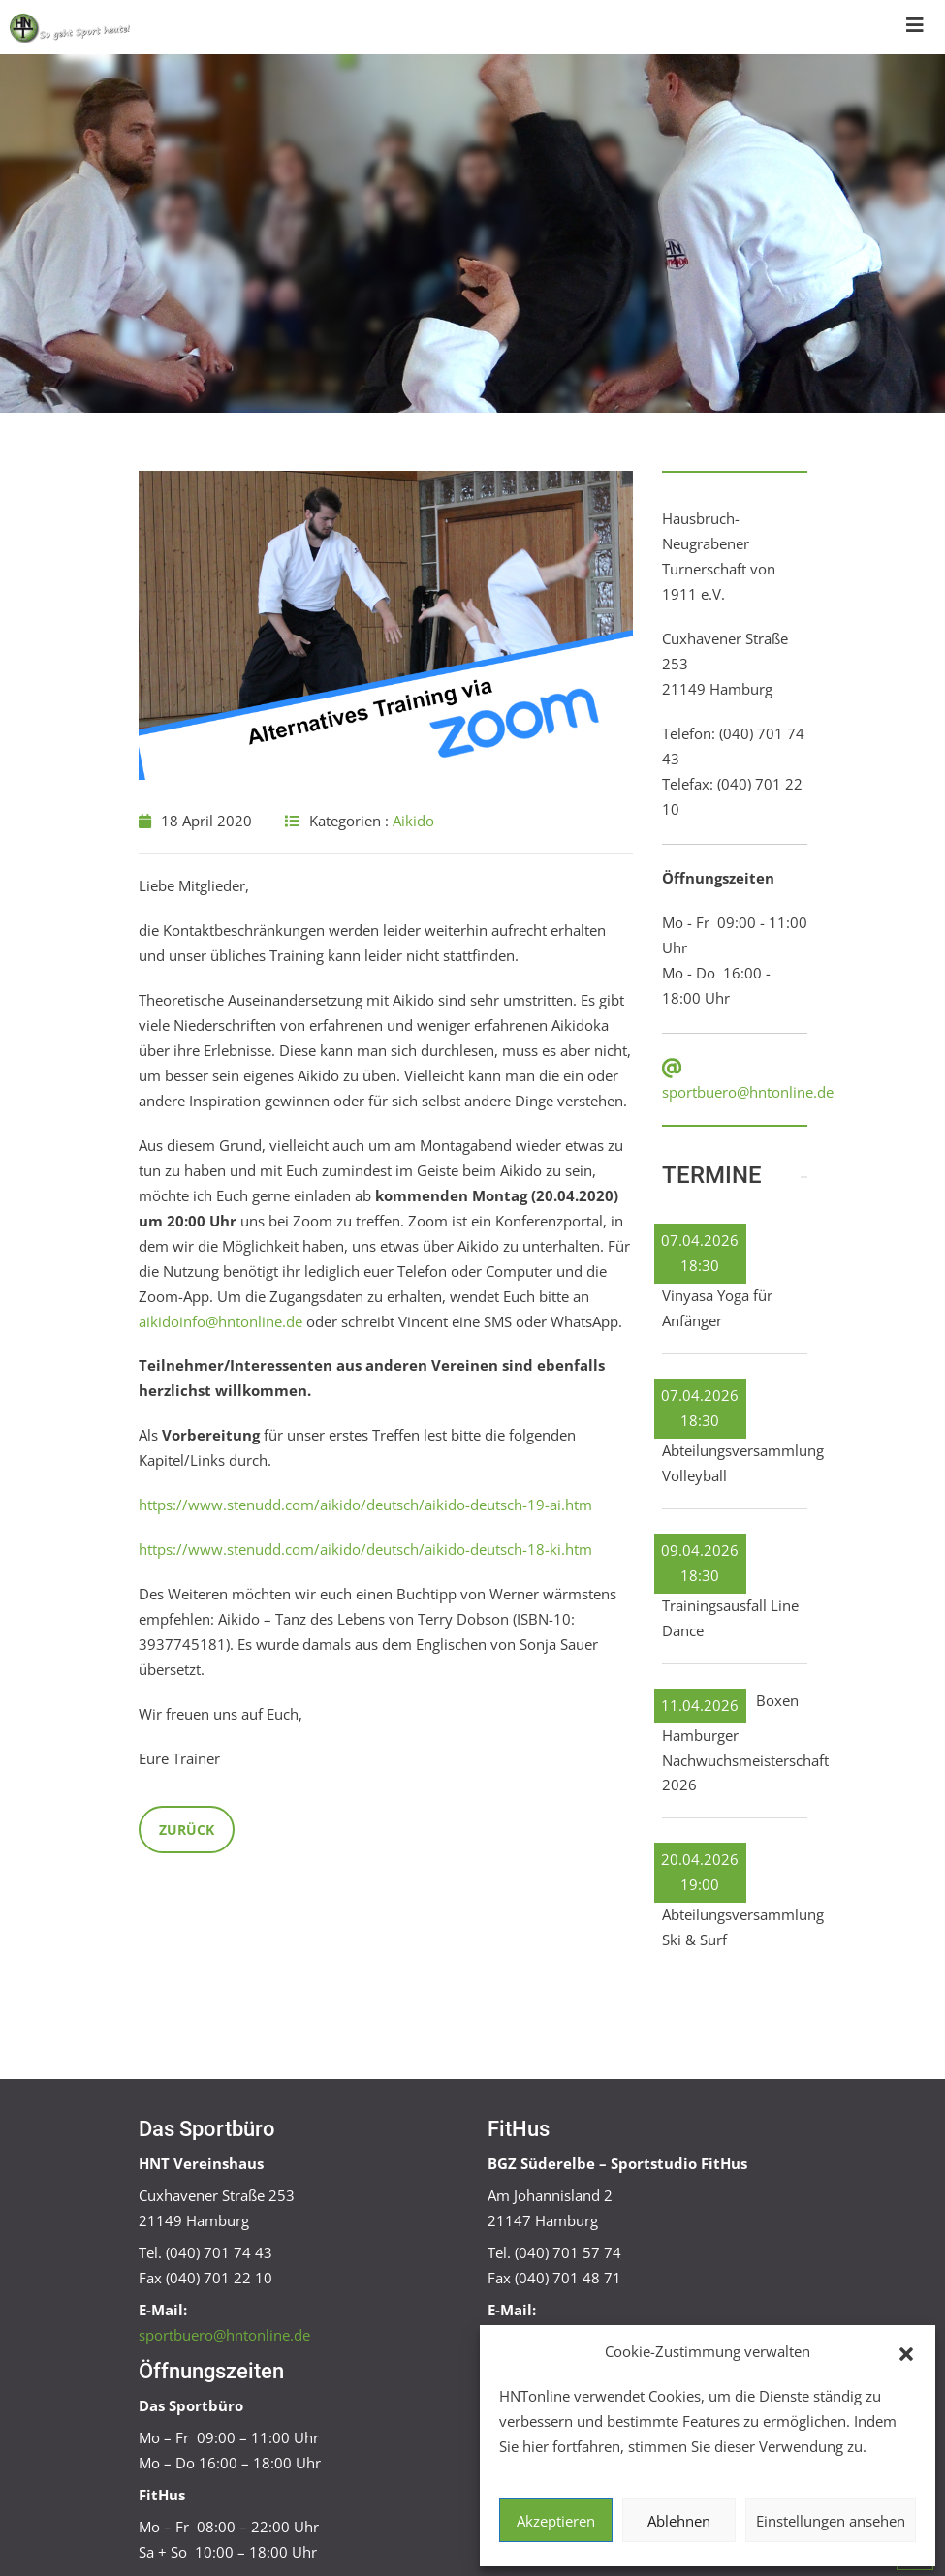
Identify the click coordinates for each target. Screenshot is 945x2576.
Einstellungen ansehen (830, 2520)
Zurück (186, 1829)
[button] (906, 2352)
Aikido (413, 820)
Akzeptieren (556, 2520)
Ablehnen (678, 2520)
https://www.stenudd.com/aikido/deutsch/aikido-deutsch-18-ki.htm (365, 1549)
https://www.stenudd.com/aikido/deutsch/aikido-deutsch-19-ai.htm (365, 1504)
